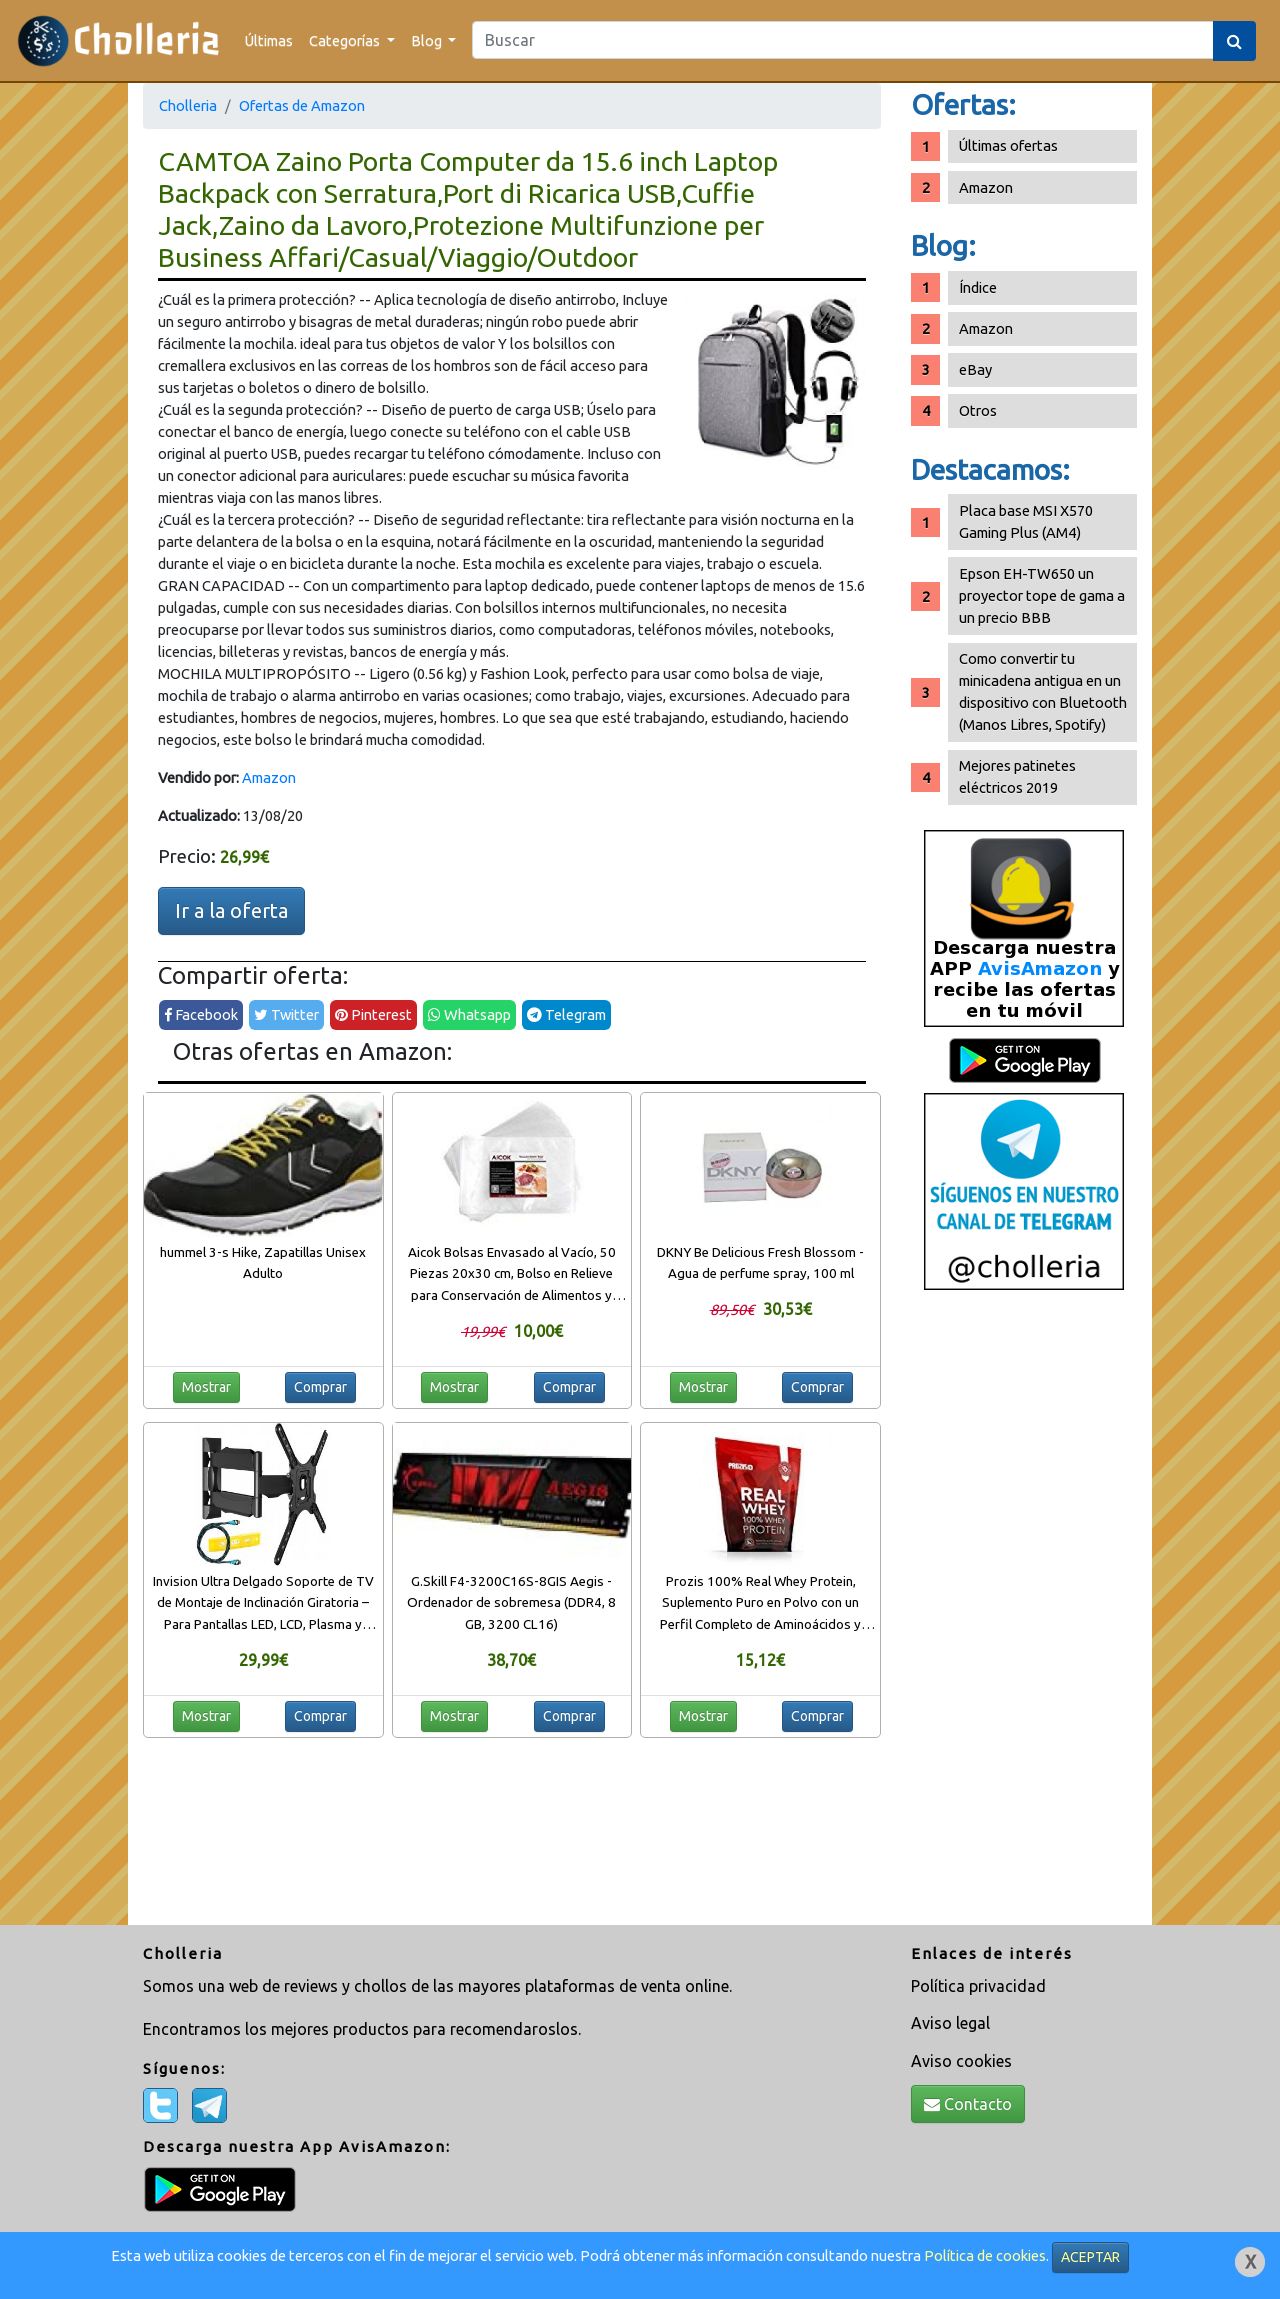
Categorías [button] (346, 40)
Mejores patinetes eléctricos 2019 (1017, 776)
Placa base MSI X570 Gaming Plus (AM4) (1026, 521)
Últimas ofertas (1008, 145)
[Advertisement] (1024, 1615)
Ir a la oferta (231, 910)
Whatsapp (469, 1014)
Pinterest (373, 1014)
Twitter (286, 1014)
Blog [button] (428, 40)
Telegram (566, 1014)
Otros (978, 410)
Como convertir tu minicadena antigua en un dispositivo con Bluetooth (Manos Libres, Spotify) (1043, 691)
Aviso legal (950, 2023)
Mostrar (206, 1387)
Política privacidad (978, 1986)
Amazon (269, 777)
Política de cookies (985, 2255)
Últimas (269, 40)
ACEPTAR (1090, 2257)
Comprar (320, 1387)
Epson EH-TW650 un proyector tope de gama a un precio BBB (1042, 595)
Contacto (968, 2104)
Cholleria (188, 105)
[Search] (843, 40)
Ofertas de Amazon (302, 105)
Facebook (201, 1014)
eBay (975, 369)
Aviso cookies (961, 2061)
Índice (978, 287)
